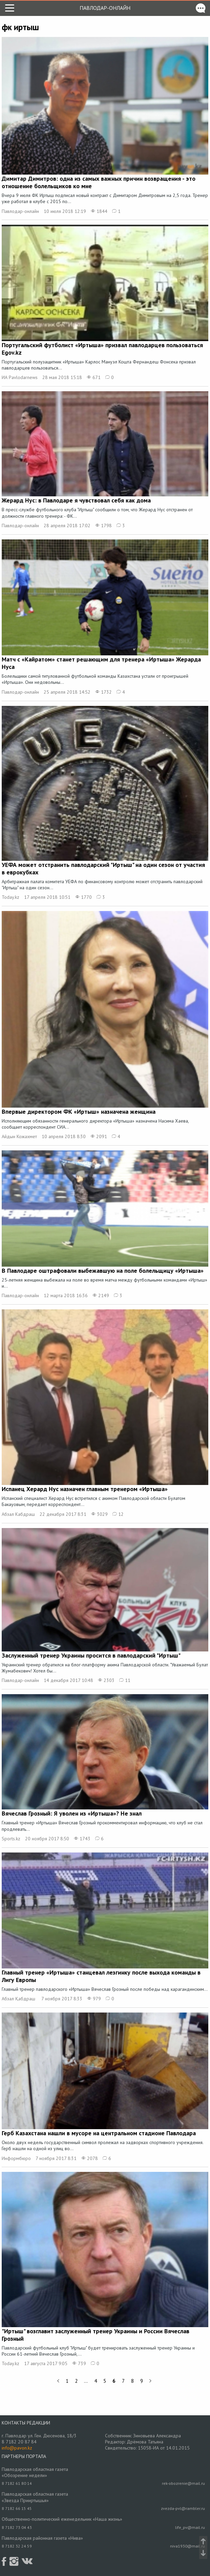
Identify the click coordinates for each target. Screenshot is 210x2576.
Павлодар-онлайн (105, 7)
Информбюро (16, 2158)
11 (124, 1680)
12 (118, 1514)
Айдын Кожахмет (19, 1136)
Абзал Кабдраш (18, 1514)
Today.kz (10, 897)
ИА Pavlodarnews (20, 377)
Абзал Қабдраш (19, 1999)
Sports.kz (11, 1839)
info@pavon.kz (17, 2448)
